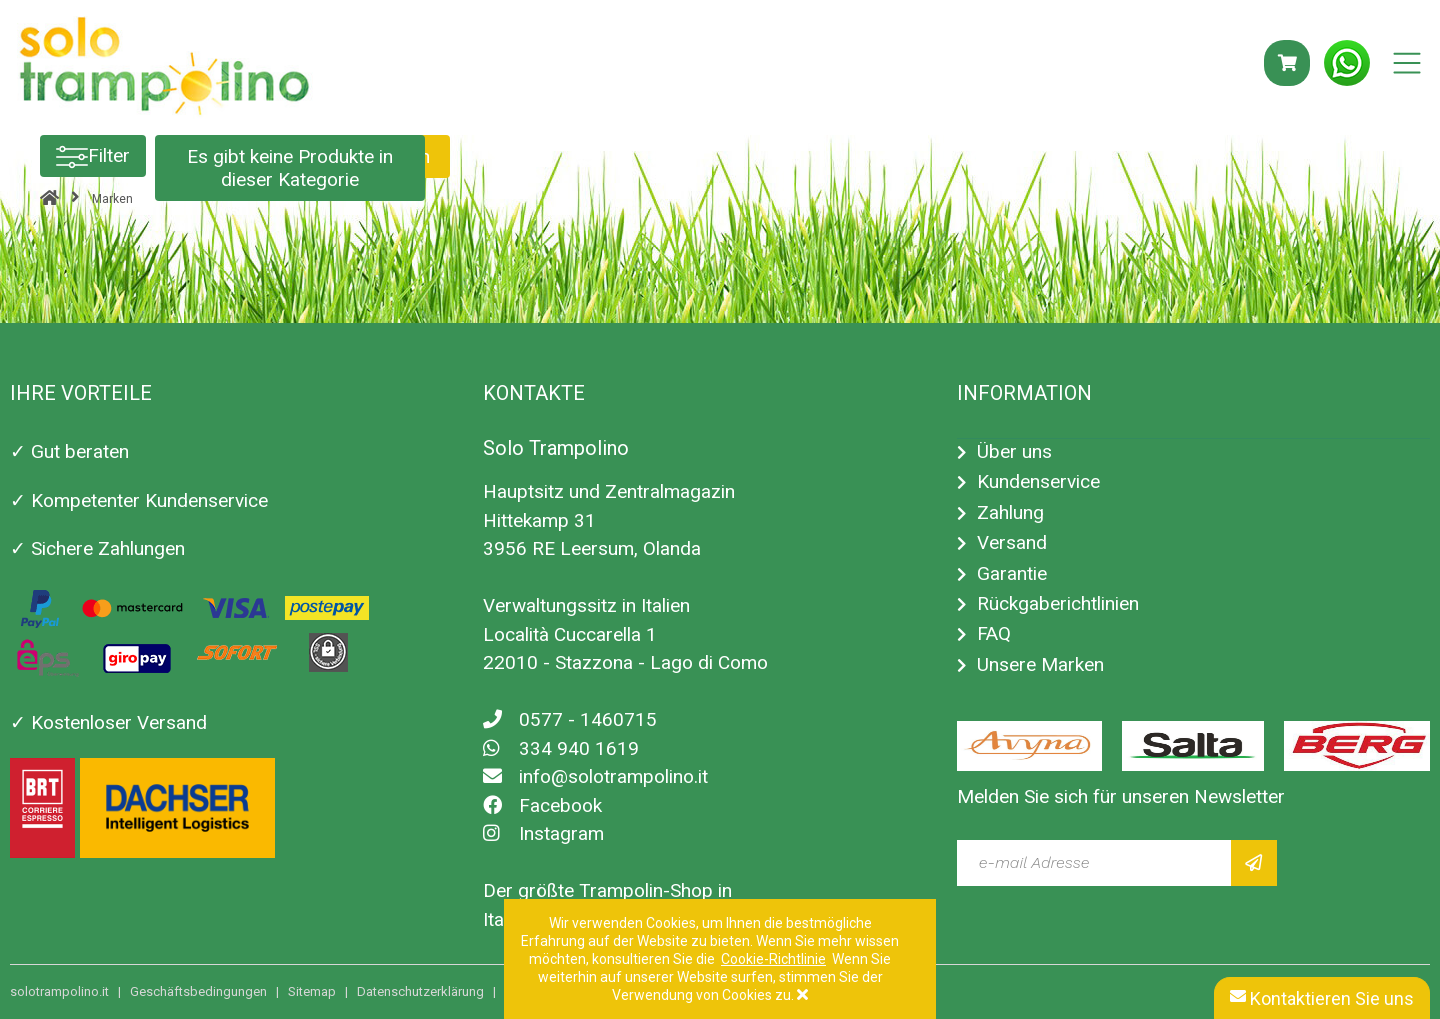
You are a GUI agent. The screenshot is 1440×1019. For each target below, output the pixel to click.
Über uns (1014, 451)
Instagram (543, 833)
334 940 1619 (561, 748)
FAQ (994, 633)
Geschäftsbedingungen (198, 991)
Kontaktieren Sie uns (1322, 998)
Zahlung (1010, 512)
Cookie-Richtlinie (773, 959)
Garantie (1012, 573)
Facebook (542, 805)
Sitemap (312, 991)
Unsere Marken (1040, 664)
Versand (1012, 542)
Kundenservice (1038, 481)
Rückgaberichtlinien (1058, 603)
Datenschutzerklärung (420, 991)
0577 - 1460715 (570, 719)
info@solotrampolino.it (595, 776)
